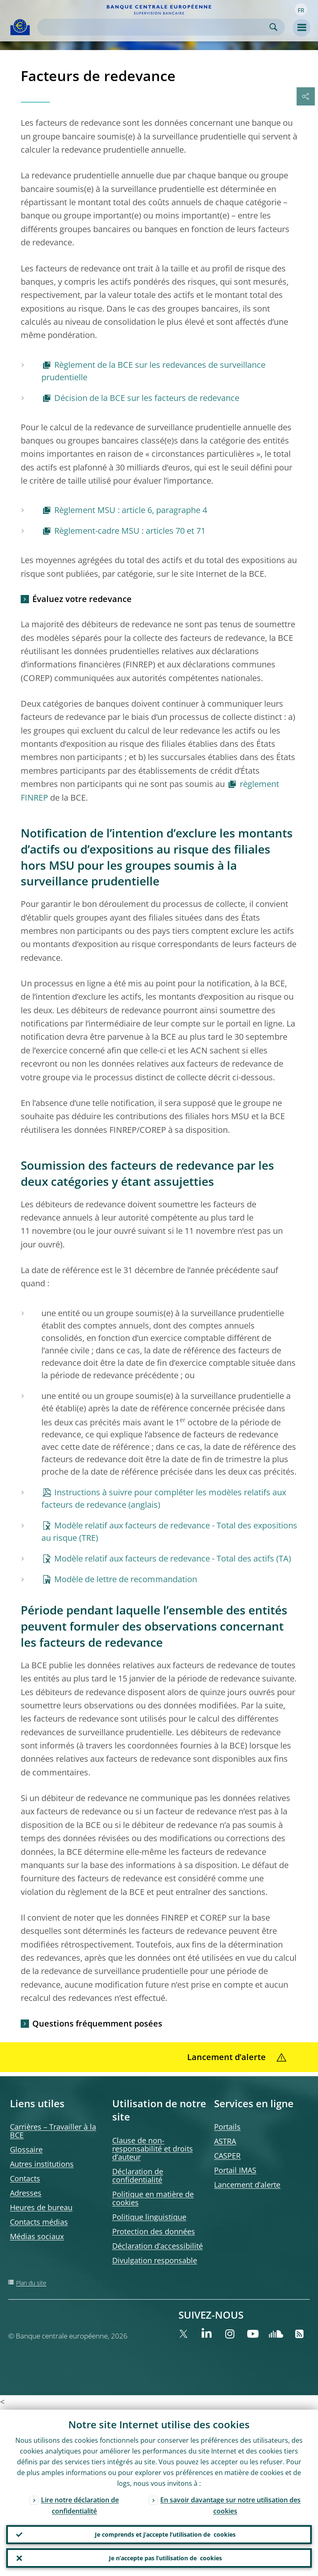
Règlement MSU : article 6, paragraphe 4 (130, 510)
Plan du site (31, 2283)
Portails (227, 2127)
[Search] (154, 27)
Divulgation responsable (154, 2260)
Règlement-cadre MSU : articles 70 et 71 (129, 530)
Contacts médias (39, 2222)
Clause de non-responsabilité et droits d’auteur (152, 2148)
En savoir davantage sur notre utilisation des (230, 2504)
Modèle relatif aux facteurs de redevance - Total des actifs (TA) (172, 1558)
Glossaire (26, 2149)
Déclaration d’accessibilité (157, 2246)
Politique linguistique (149, 2217)
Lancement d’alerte (247, 2185)
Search (273, 27)
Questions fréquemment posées (97, 2023)
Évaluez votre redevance (82, 598)
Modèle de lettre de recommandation (125, 1579)
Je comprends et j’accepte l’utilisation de (165, 2534)
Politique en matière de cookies (153, 2198)
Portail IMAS (235, 2170)
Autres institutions (42, 2164)
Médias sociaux (37, 2236)
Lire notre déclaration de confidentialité (80, 2504)
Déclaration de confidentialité (137, 2175)
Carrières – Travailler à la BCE (53, 2131)
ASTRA (225, 2141)
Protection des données (153, 2231)
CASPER (227, 2156)
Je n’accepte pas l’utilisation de (165, 2558)
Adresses (25, 2193)
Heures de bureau (41, 2207)
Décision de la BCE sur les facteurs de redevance (146, 397)
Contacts (25, 2178)
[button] (301, 9)
